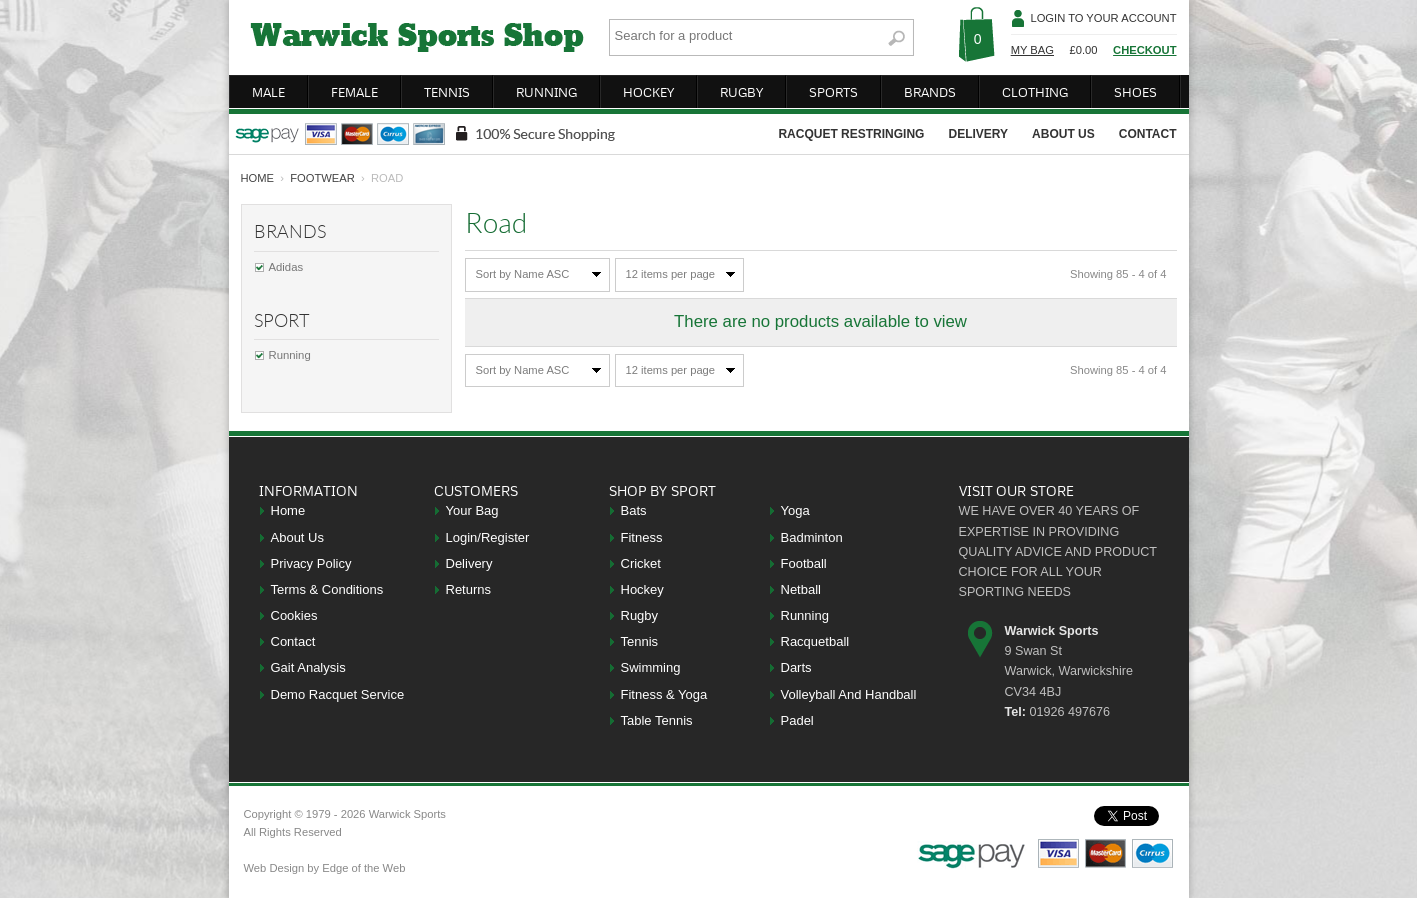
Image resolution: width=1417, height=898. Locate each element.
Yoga (795, 510)
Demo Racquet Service (338, 694)
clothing (1035, 92)
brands (930, 92)
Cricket (641, 563)
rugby (741, 92)
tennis (447, 92)
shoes (1135, 92)
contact (1148, 134)
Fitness (642, 537)
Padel (797, 720)
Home (288, 510)
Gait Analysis (308, 667)
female (354, 92)
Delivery (469, 563)
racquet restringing (851, 134)
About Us (297, 537)
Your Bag (472, 510)
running (546, 92)
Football (804, 563)
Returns (469, 589)
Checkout (1144, 50)
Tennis (640, 641)
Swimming (651, 667)
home (258, 178)
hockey (648, 92)
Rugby (640, 615)
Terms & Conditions (327, 589)
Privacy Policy (311, 563)
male (268, 92)
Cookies (294, 615)
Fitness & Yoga (664, 694)
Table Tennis (657, 720)
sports (833, 92)
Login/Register (488, 537)
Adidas (286, 267)
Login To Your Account (1103, 18)
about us (1063, 134)
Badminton (812, 537)
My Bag (1032, 50)
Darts (796, 667)
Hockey (642, 589)
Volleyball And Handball (849, 694)
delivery (978, 134)
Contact (293, 641)
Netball (801, 589)
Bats (634, 510)
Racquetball (815, 641)
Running (290, 355)
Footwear (322, 178)
